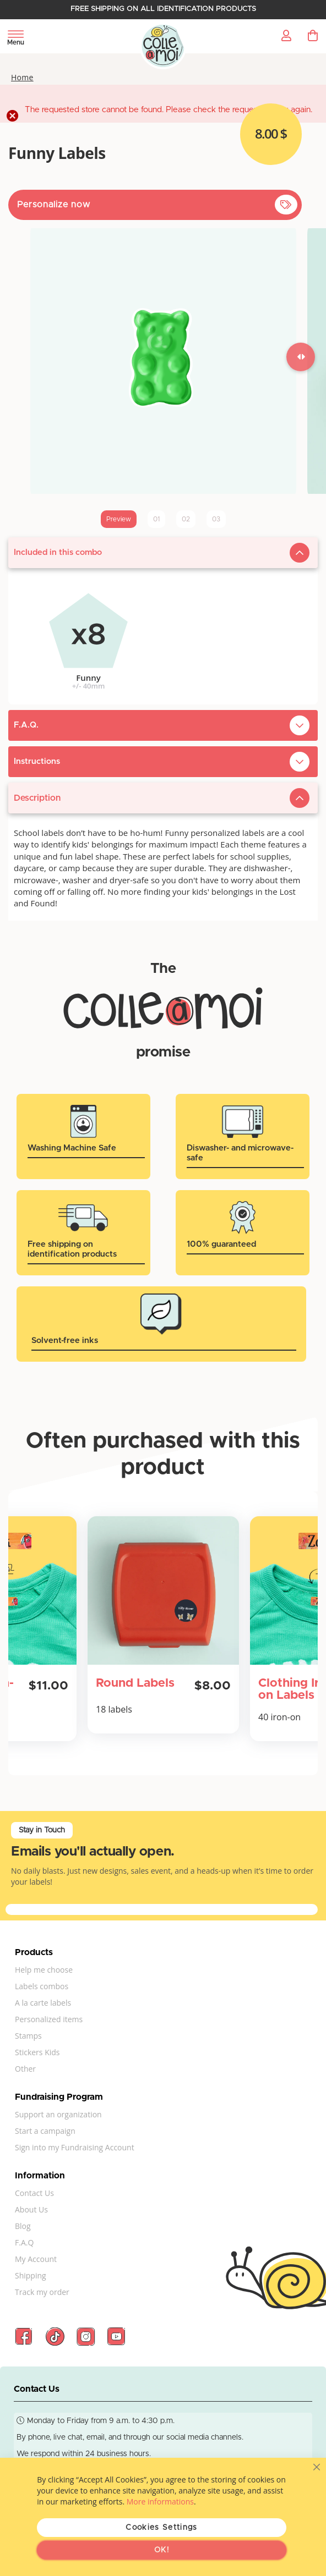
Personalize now (53, 204)
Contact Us (34, 2193)
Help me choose (44, 1969)
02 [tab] (186, 519)
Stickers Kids (37, 2052)
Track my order (42, 2292)
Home (22, 77)
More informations (160, 2501)
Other (25, 2068)
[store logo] (163, 46)
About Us (31, 2209)
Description (37, 798)
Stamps (28, 2035)
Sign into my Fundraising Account (74, 2147)
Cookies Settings (162, 2527)
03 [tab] (216, 519)
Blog (23, 2226)
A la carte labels (43, 2002)
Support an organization (58, 2114)
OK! (161, 2550)
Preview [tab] (118, 519)
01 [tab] (156, 519)
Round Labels (135, 1683)
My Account (36, 2259)
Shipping (30, 2275)
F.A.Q (24, 2242)
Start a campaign (45, 2131)
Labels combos (41, 1986)
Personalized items (49, 2019)
